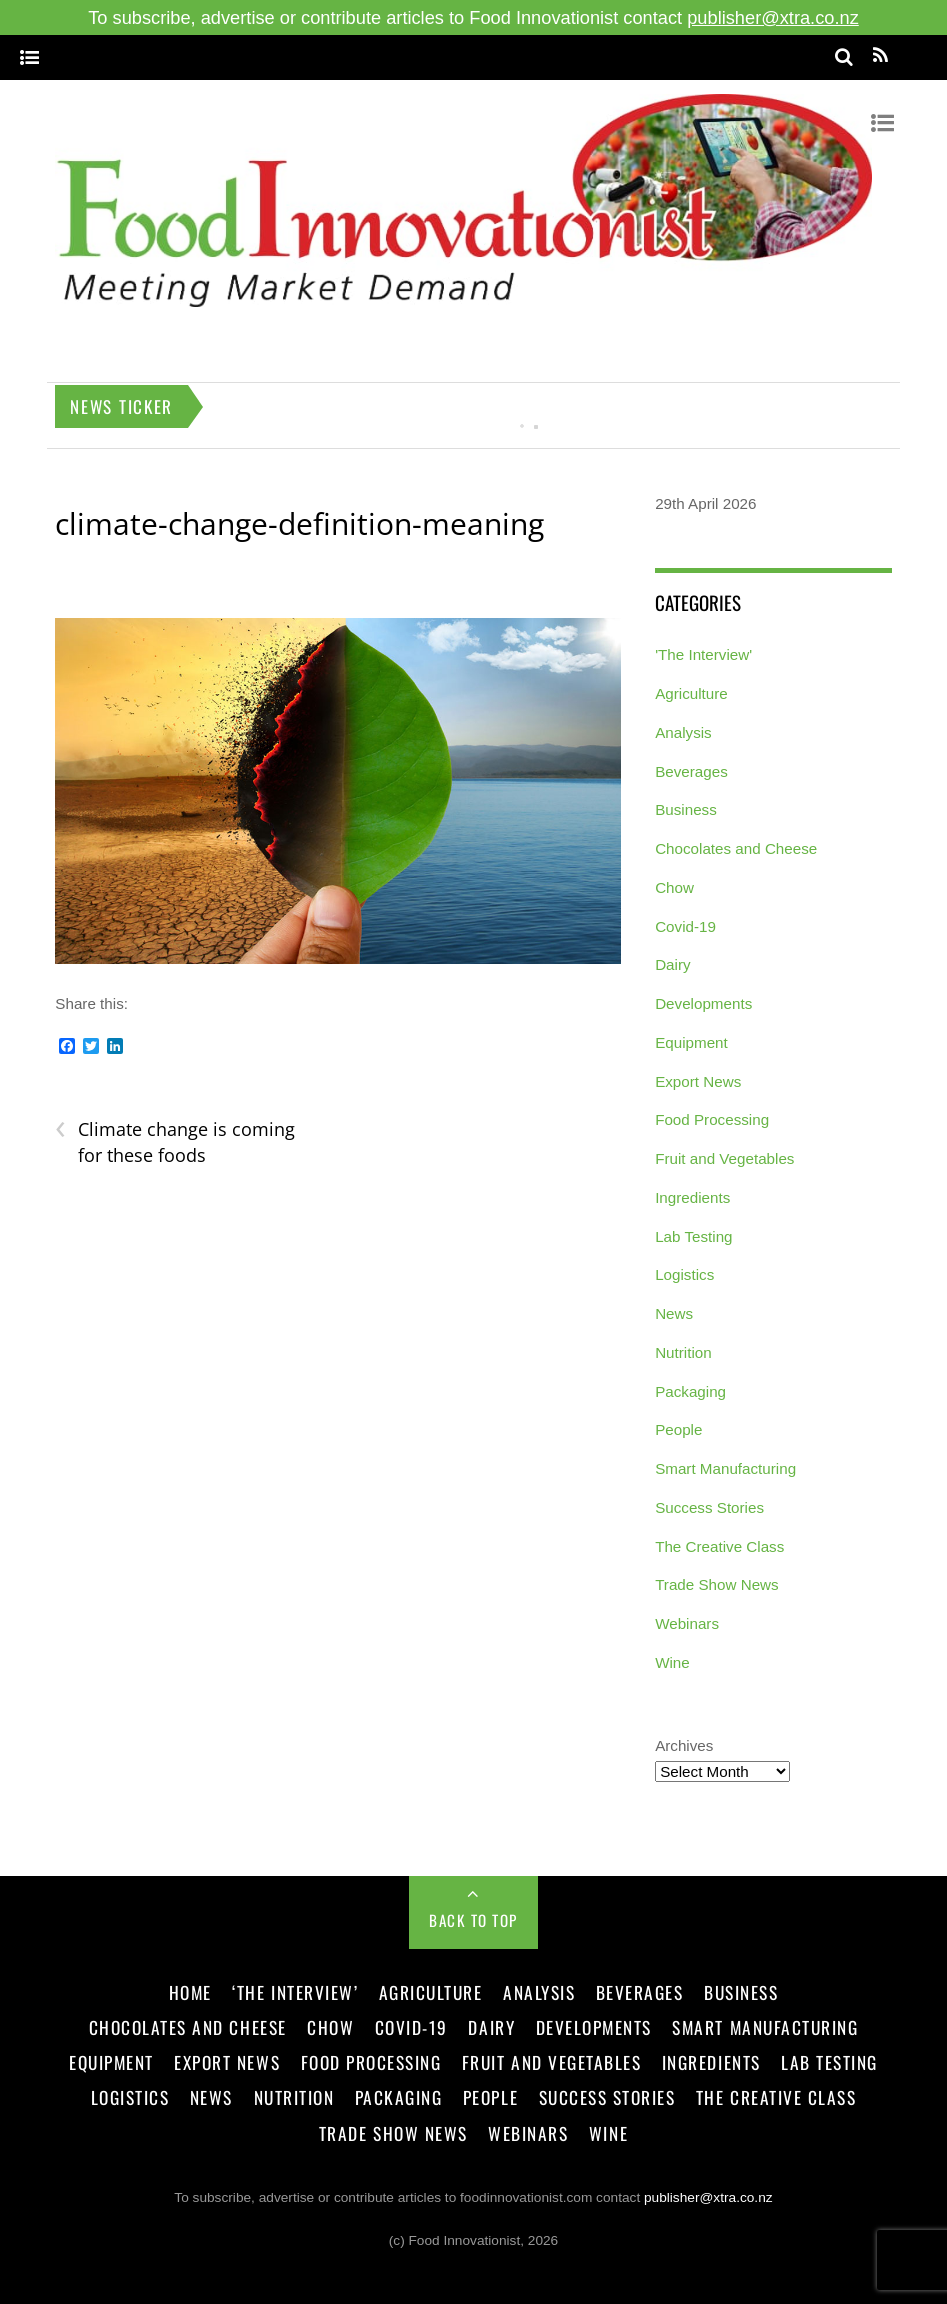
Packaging (690, 1391)
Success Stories (709, 1507)
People (678, 1429)
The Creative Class (719, 1546)
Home (190, 1992)
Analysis (683, 732)
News (674, 1313)
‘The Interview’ (295, 1992)
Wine (672, 1662)
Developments (703, 1003)
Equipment (691, 1042)
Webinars (687, 1623)
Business (686, 809)
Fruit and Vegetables (724, 1158)
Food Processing (712, 1119)
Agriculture (691, 693)
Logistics (684, 1274)
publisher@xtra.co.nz (773, 17)
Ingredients (692, 1197)
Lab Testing (693, 1236)
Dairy (672, 964)
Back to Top (473, 1920)
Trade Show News (717, 1584)
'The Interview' (703, 654)
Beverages (691, 771)
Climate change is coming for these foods (175, 1142)
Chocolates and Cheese (736, 848)
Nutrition (683, 1352)
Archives (684, 1745)
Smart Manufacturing (725, 1468)
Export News (698, 1081)
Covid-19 (685, 926)
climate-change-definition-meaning (299, 523)
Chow (674, 887)
